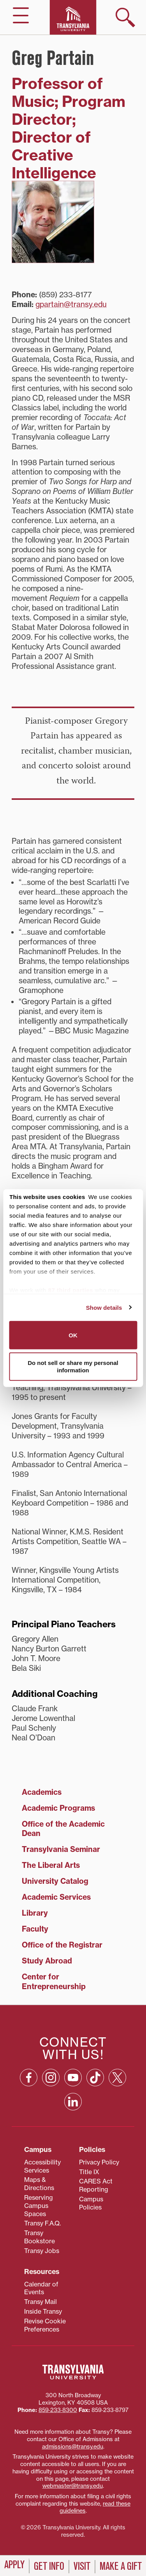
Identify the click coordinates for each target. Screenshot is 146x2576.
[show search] (125, 17)
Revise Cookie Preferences (45, 2325)
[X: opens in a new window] (117, 2077)
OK (73, 1335)
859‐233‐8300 (58, 2410)
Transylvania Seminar (61, 1849)
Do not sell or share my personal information (73, 1366)
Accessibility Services (42, 2166)
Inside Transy (43, 2311)
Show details (104, 1307)
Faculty (35, 1929)
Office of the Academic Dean (63, 1828)
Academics (42, 1792)
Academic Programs (58, 1808)
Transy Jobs (41, 2251)
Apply (14, 2565)
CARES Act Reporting (96, 2185)
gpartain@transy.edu (71, 304)
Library (35, 1913)
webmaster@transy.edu (72, 2485)
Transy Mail (40, 2301)
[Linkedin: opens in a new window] (73, 2101)
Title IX (89, 2172)
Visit (82, 2566)
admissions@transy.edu (72, 2446)
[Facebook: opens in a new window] (28, 2077)
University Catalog (55, 1881)
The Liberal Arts (51, 1865)
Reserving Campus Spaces (38, 2206)
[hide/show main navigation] (21, 15)
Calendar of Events (41, 2288)
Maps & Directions (39, 2184)
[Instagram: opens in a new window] (51, 2077)
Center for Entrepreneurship (54, 1981)
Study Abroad (47, 1960)
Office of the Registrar (62, 1944)
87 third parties (70, 1290)
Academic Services (56, 1897)
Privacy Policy (99, 2162)
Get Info (49, 2566)
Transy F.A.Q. (42, 2223)
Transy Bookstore (39, 2237)
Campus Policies (91, 2203)
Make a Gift (121, 2566)
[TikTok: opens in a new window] (95, 2077)
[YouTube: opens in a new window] (73, 2077)
